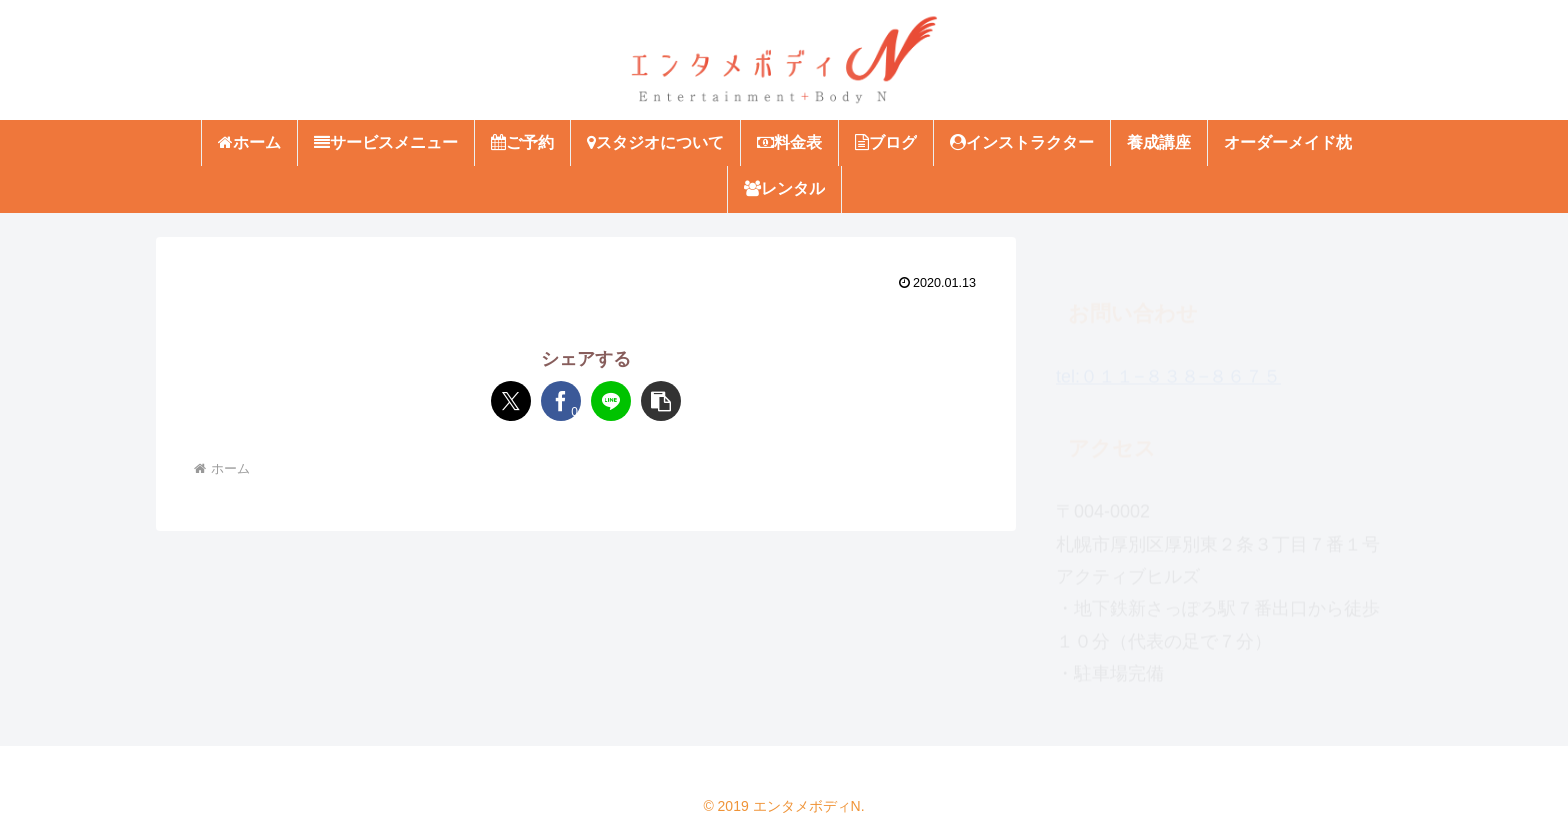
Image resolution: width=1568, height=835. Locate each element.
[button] (661, 401)
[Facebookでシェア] (561, 401)
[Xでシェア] (511, 401)
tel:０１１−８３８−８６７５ (1168, 367)
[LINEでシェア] (611, 401)
